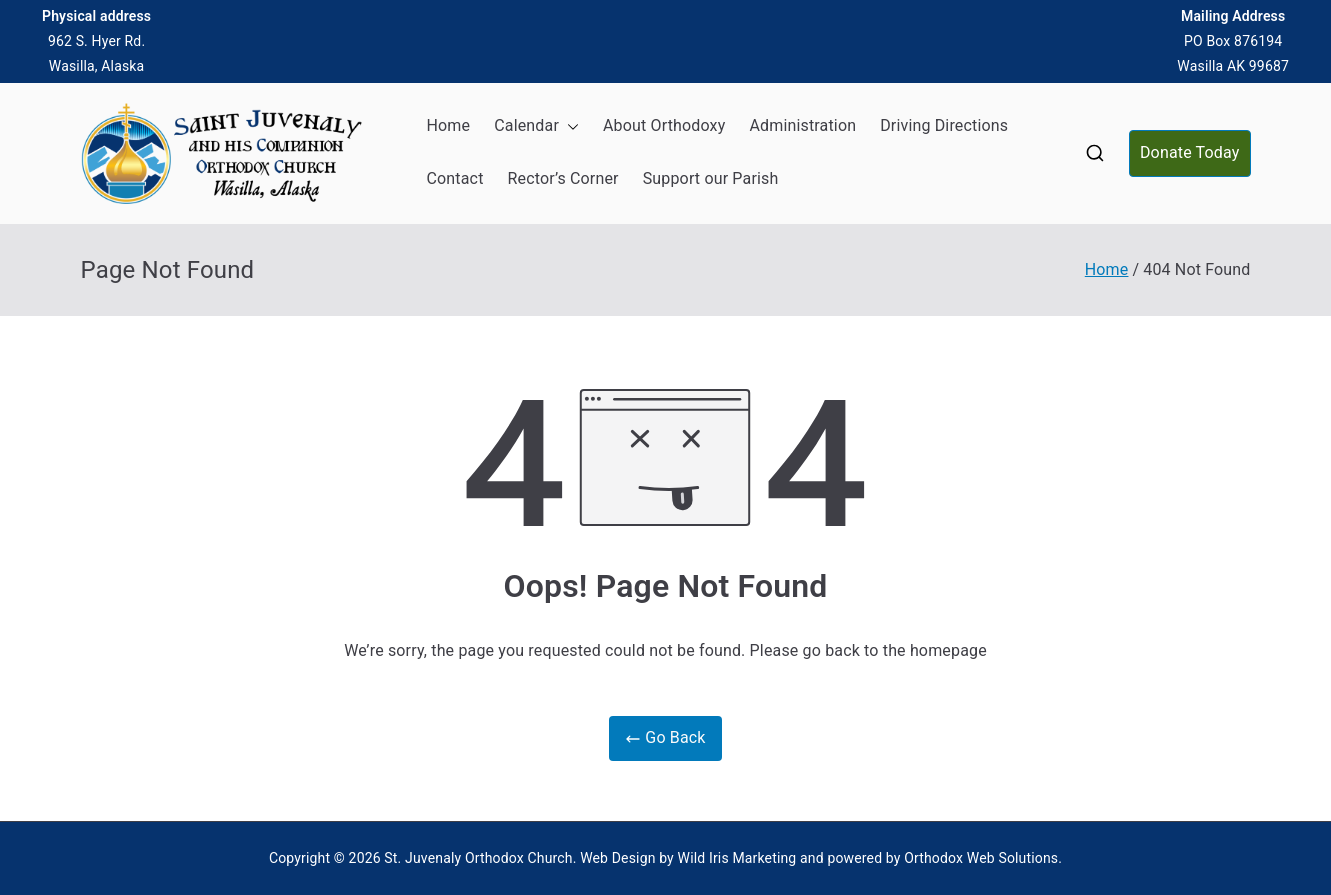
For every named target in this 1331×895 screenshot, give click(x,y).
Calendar (536, 126)
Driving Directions (944, 125)
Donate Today (1190, 152)
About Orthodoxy (664, 125)
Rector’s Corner (563, 178)
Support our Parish (711, 178)
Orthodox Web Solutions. (983, 858)
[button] (569, 126)
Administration (802, 125)
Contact (455, 178)
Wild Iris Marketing (737, 858)
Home (449, 125)
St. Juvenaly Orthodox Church (478, 858)
